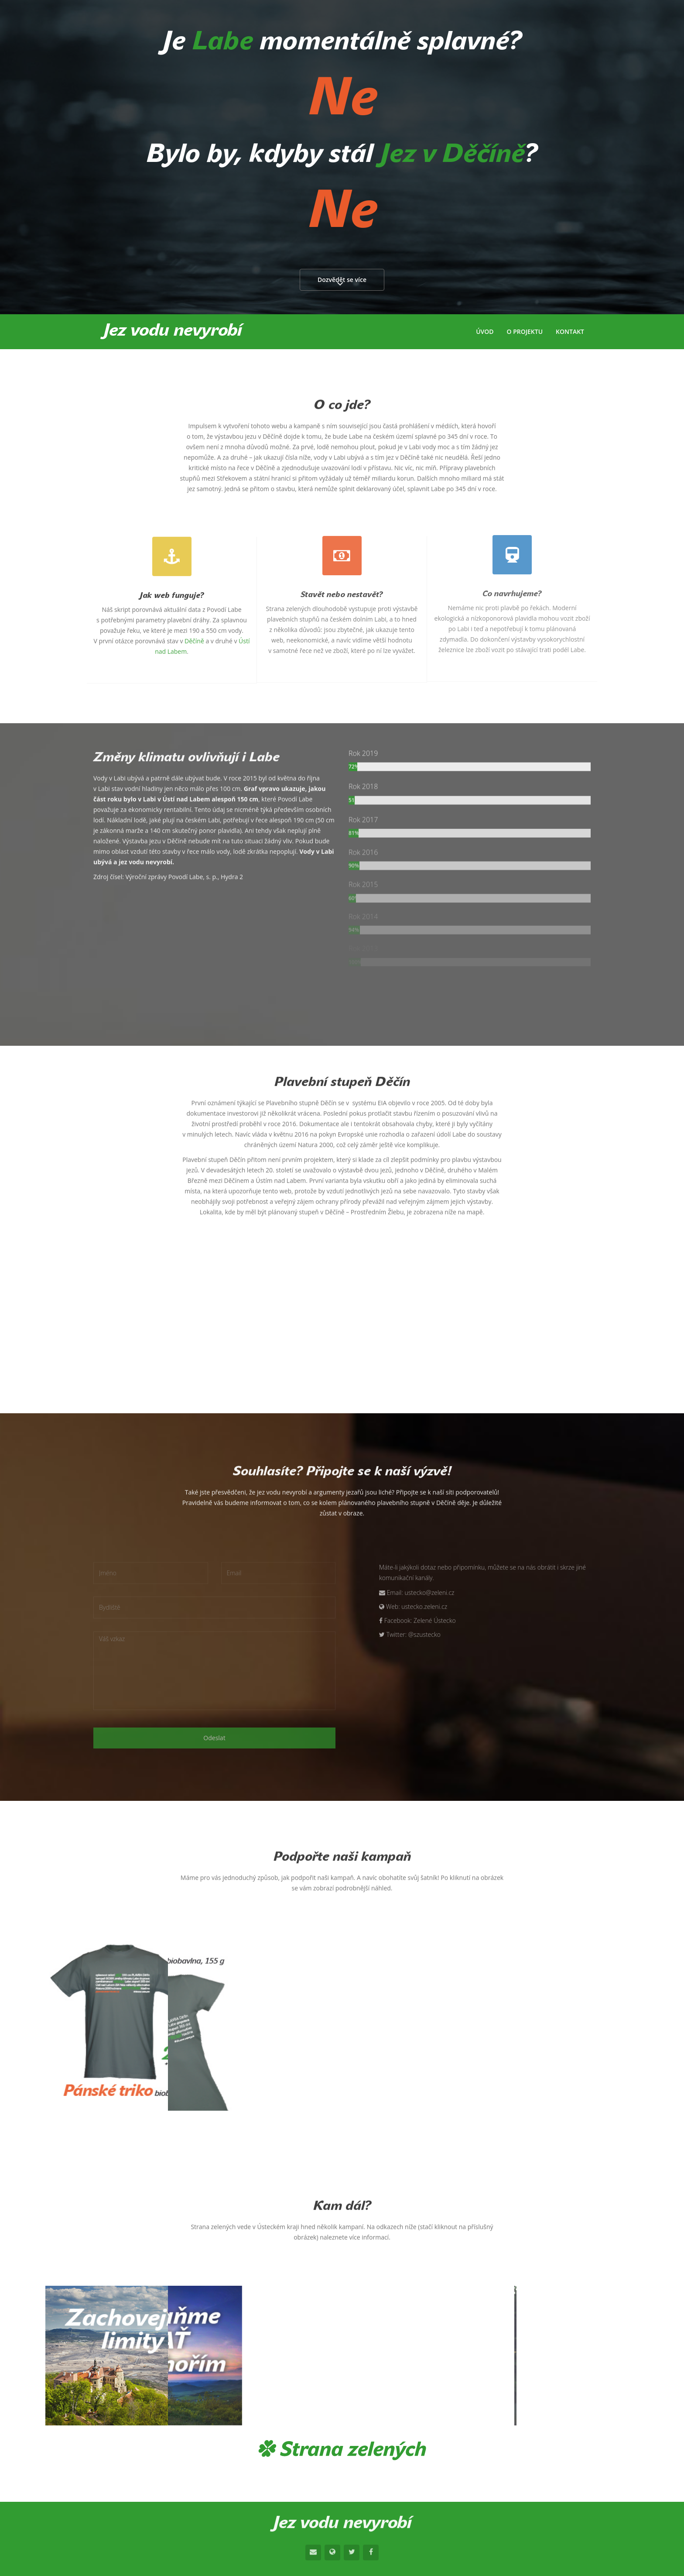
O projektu (525, 331)
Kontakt (570, 331)
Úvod (484, 331)
